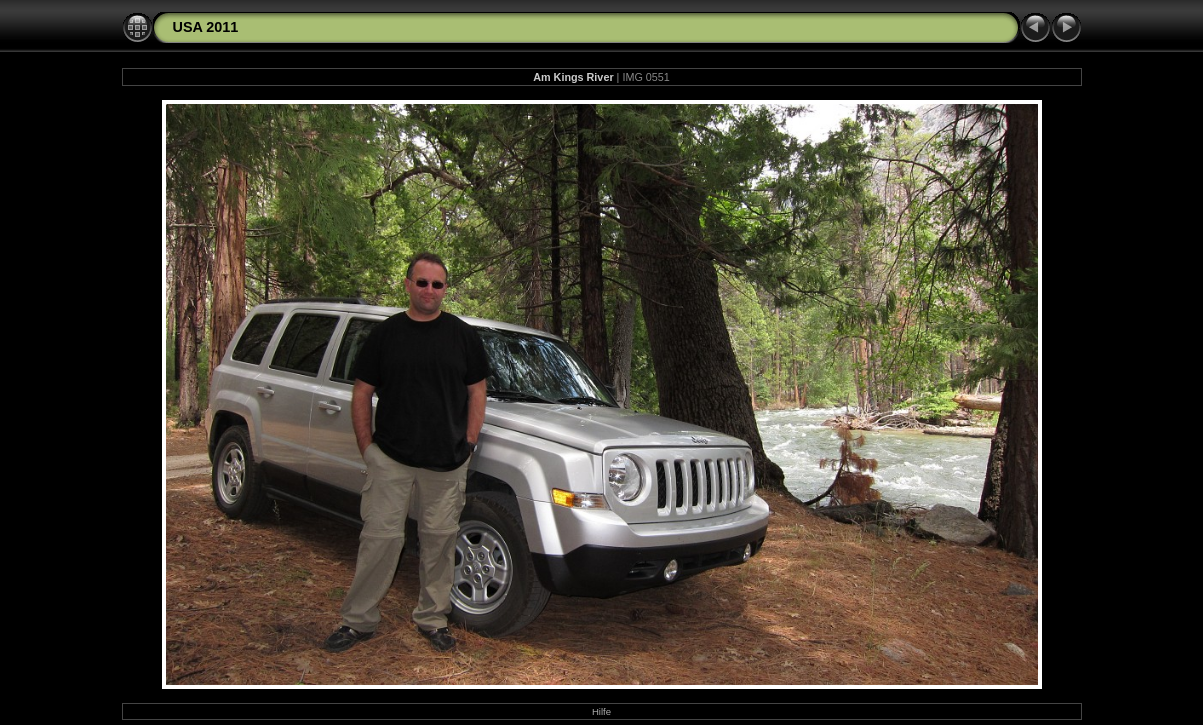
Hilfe (601, 711)
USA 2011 (206, 27)
